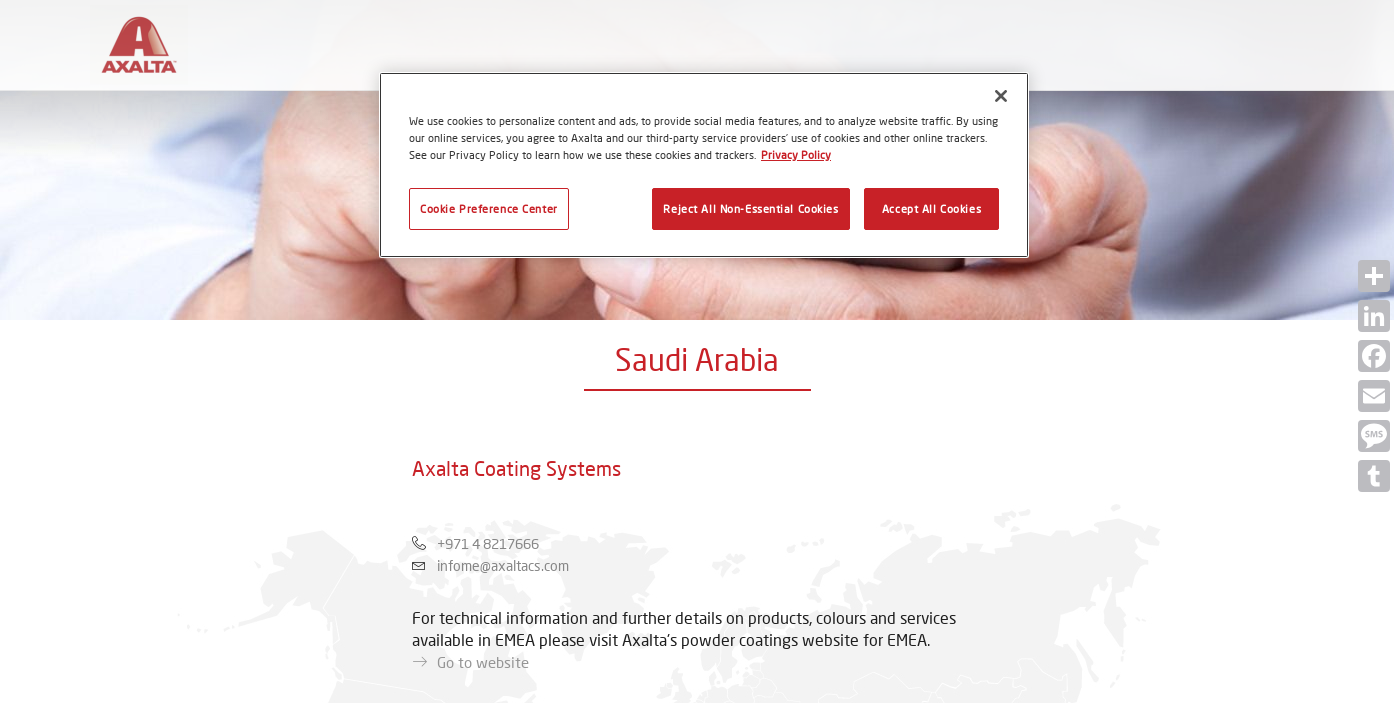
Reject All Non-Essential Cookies (750, 208)
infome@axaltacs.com (503, 565)
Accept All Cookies (931, 208)
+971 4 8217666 (488, 543)
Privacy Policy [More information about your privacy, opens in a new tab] (796, 154)
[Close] (1001, 96)
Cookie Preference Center (489, 208)
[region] (704, 165)
